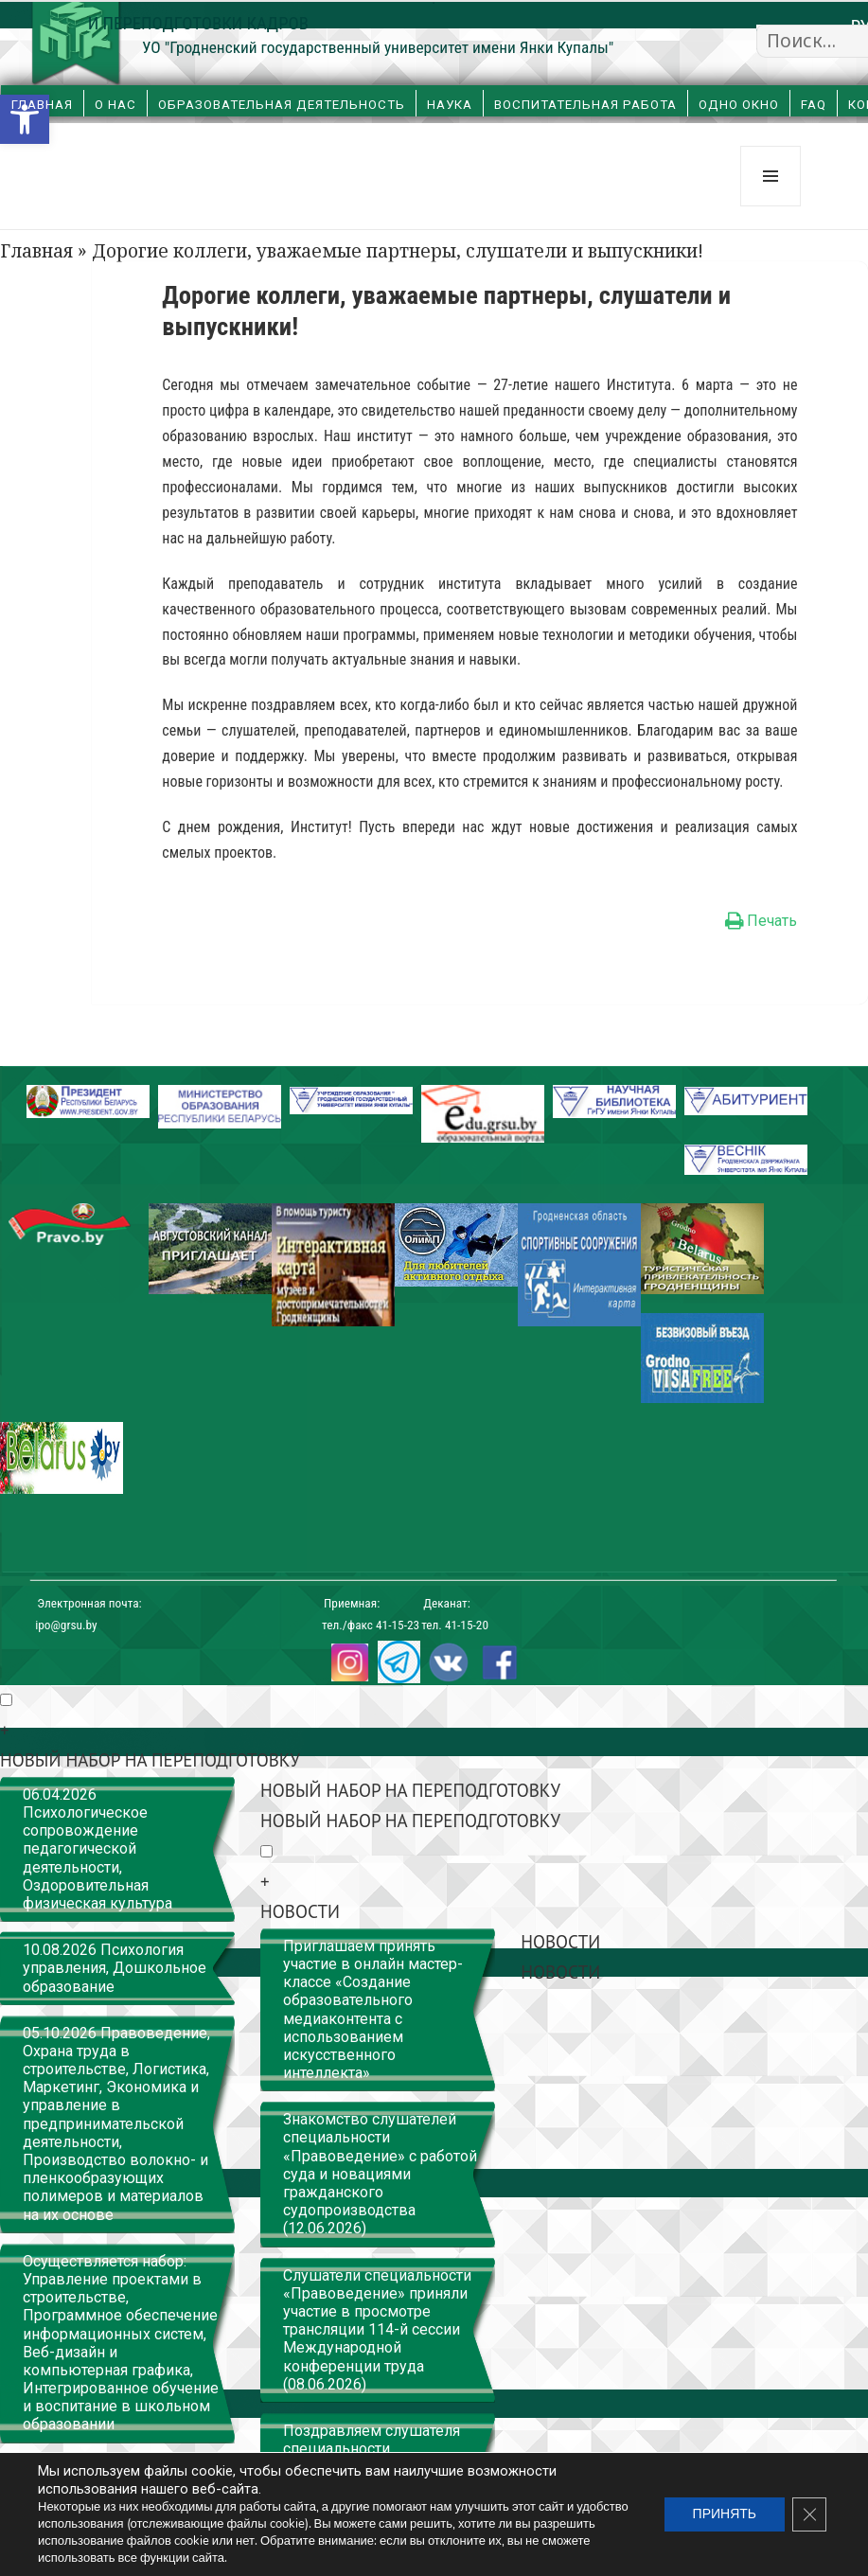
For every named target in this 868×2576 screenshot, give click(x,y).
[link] (24, 119)
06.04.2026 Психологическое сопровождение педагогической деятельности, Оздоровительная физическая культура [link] (97, 1848)
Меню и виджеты (771, 205)
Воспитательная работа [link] (585, 105)
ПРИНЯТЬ (724, 2514)
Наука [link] (449, 105)
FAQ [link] (813, 105)
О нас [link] (115, 105)
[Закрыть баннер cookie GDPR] (809, 2514)
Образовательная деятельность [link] (281, 105)
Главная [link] (42, 105)
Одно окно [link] (739, 105)
